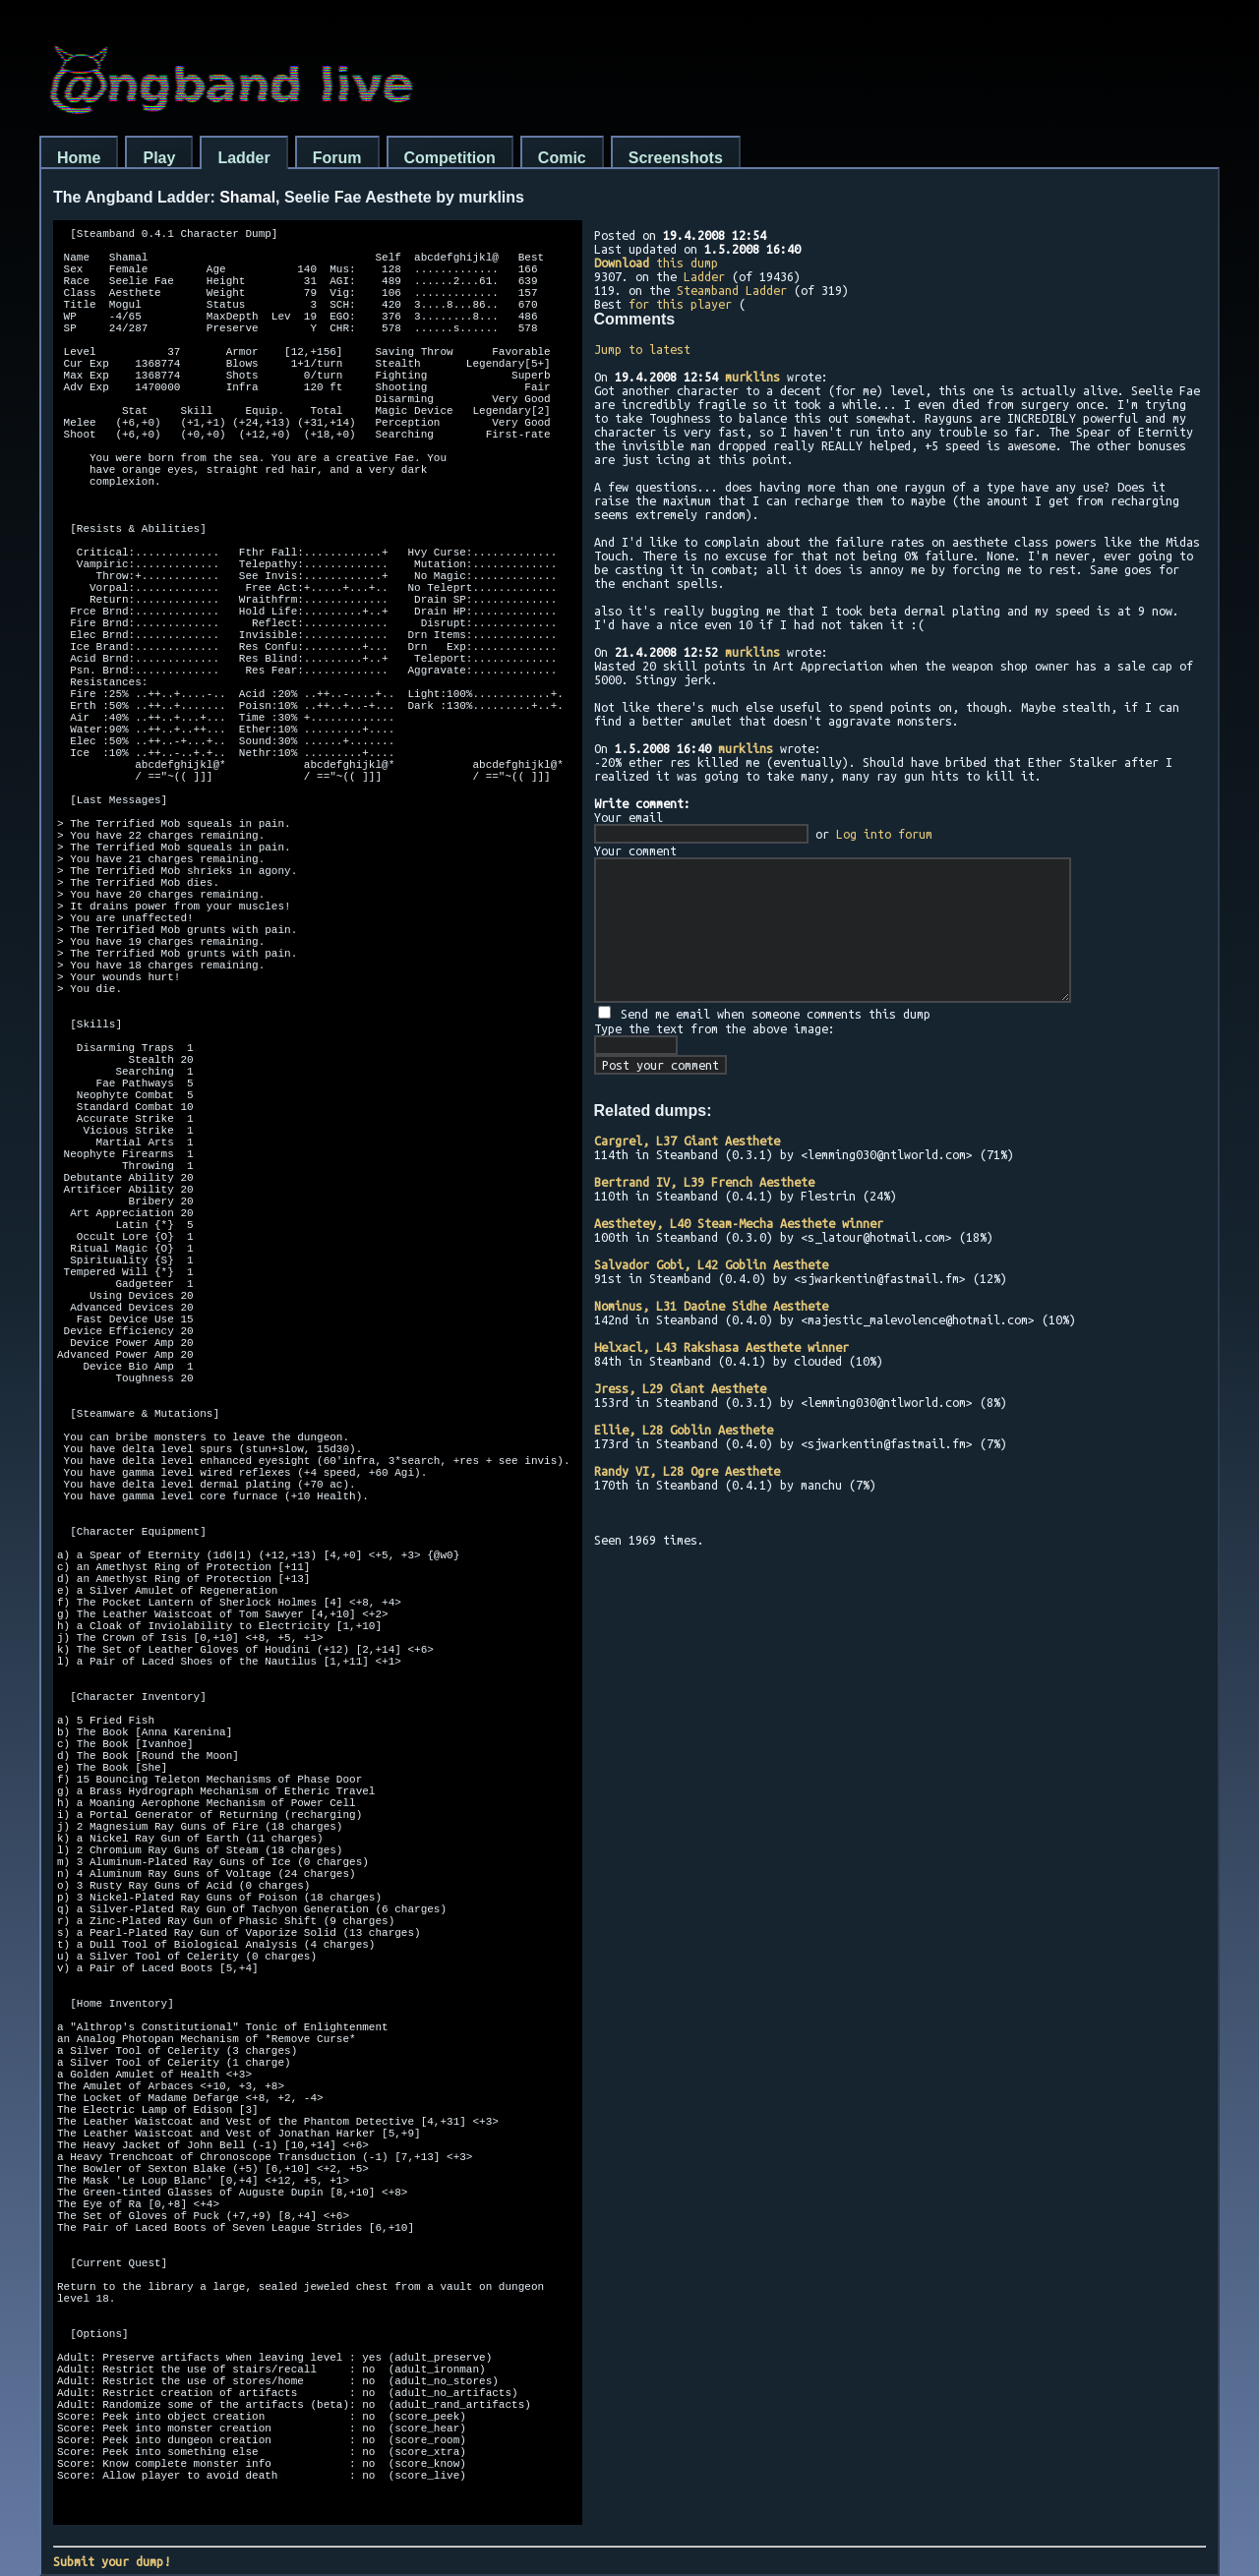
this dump (656, 262)
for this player (680, 304)
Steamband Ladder (732, 290)
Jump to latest (642, 349)
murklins (752, 376)
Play (159, 157)
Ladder (243, 157)
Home (78, 157)
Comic (562, 157)
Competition (450, 157)
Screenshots (676, 157)
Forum (337, 157)
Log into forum (884, 834)
